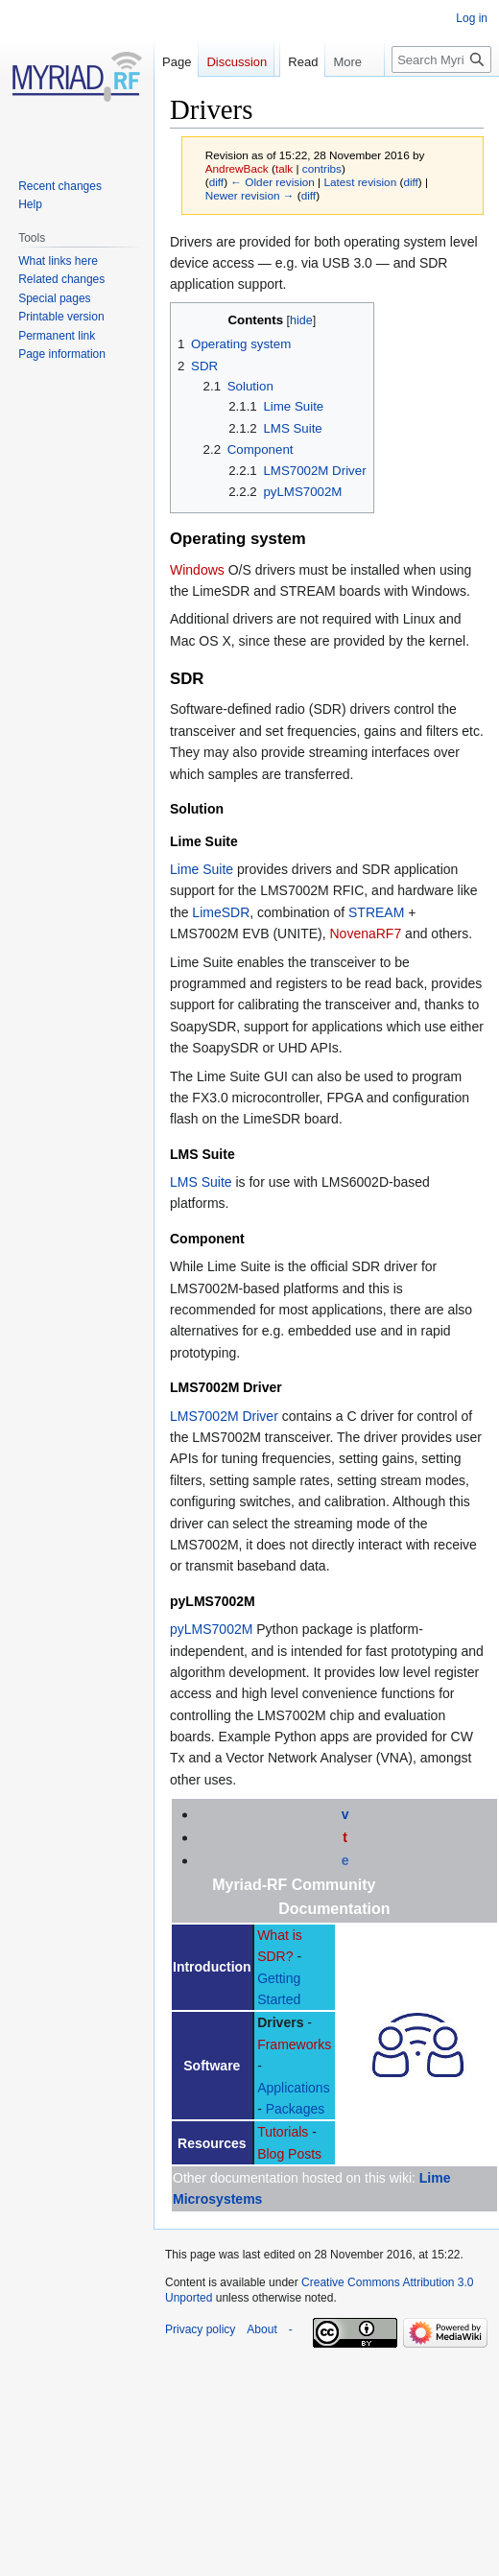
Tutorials (282, 2131)
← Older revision (272, 182)
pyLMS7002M (211, 1629)
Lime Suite (201, 869)
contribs (322, 168)
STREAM (376, 912)
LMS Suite (201, 1182)
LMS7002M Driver (224, 1416)
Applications (293, 2087)
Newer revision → (250, 195)
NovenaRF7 (366, 933)
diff (216, 182)
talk (284, 168)
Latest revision (359, 182)
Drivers (280, 2022)
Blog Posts (289, 2154)
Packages (295, 2108)
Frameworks (294, 2044)
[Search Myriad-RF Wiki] (441, 97)
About (261, 2329)
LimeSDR (221, 912)
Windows (197, 570)
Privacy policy (200, 2329)
